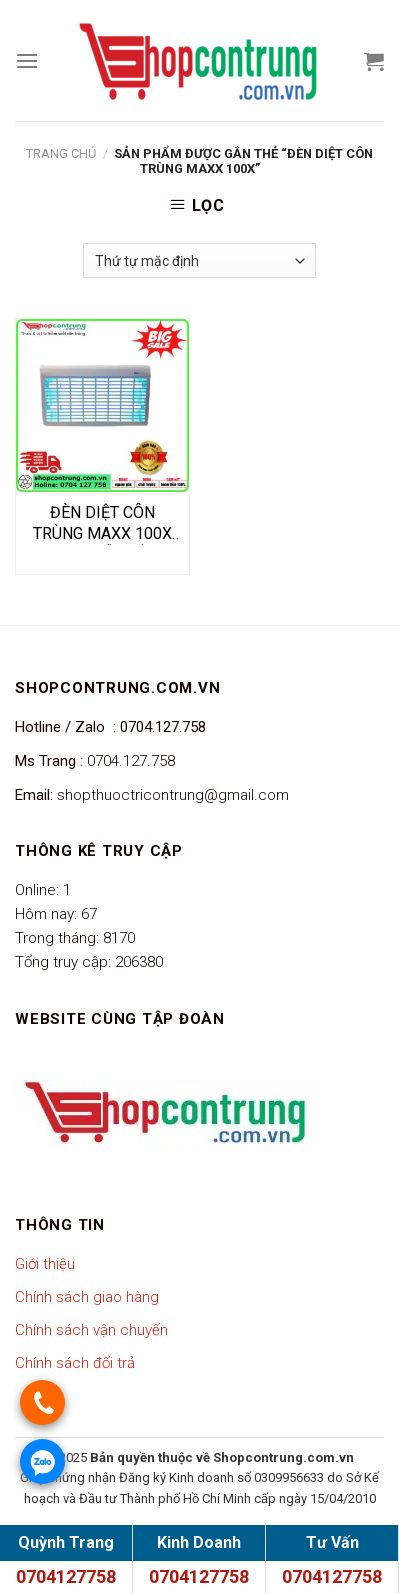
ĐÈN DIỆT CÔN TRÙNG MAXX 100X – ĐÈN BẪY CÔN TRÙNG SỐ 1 (102, 524)
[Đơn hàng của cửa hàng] (199, 260)
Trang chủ (61, 153)
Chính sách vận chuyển (91, 1330)
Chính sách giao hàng (87, 1297)
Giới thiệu (45, 1264)
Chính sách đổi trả (75, 1363)
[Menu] (27, 60)
